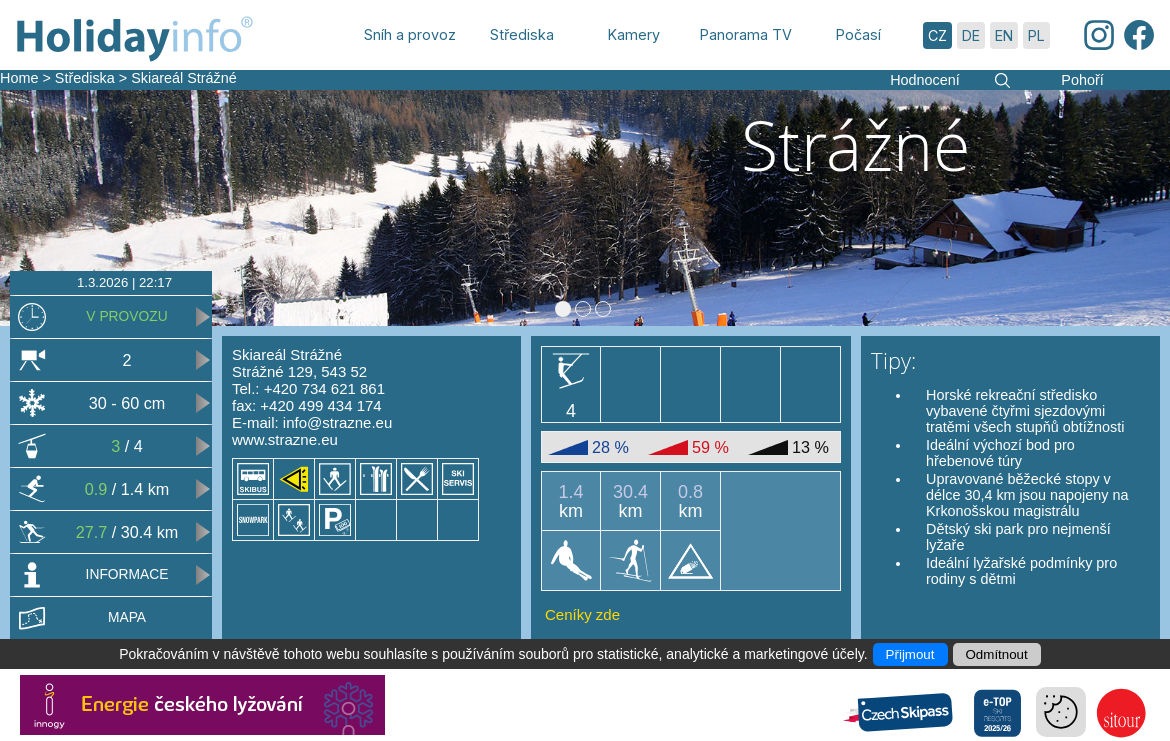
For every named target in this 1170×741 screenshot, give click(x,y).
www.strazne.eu (285, 439)
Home (19, 78)
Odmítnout (997, 654)
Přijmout (910, 654)
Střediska (85, 78)
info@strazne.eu (337, 422)
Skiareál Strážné (184, 78)
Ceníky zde (582, 614)
